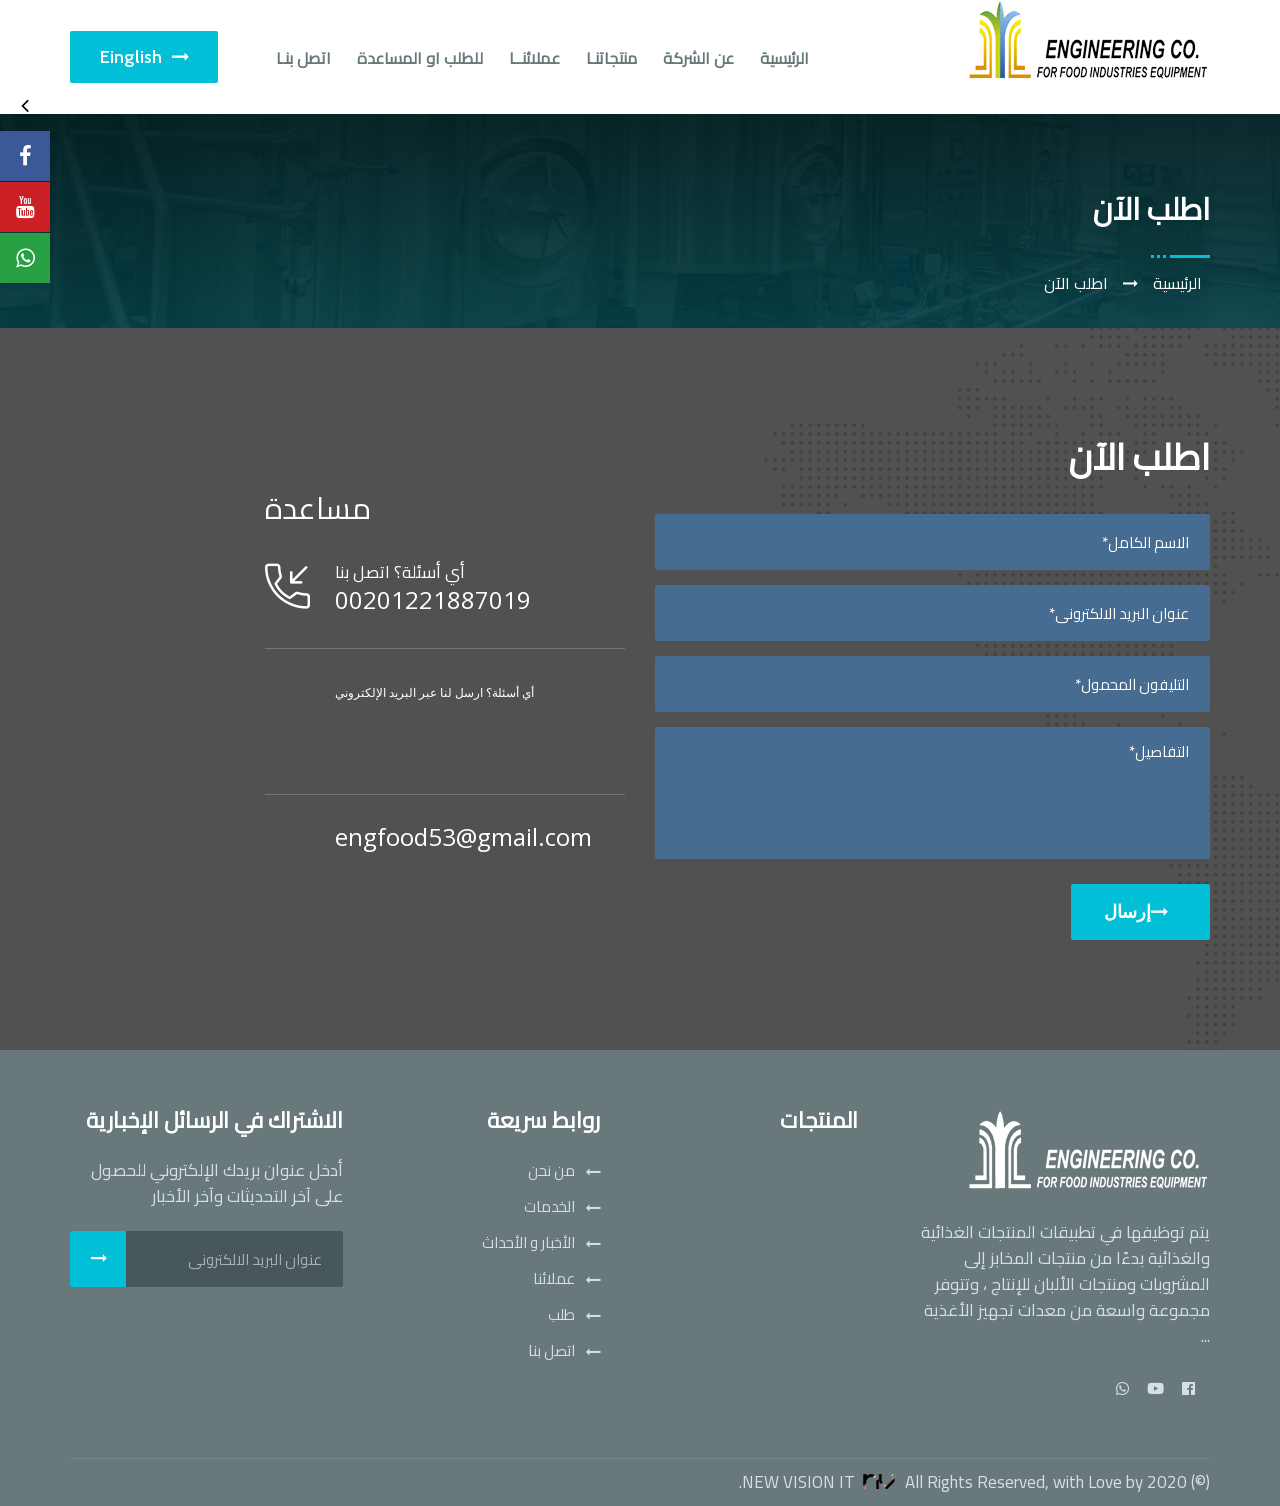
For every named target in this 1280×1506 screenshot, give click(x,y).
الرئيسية (784, 58)
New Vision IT (821, 1482)
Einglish (144, 57)
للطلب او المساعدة (420, 58)
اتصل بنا (551, 1351)
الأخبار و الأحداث (528, 1243)
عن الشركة (698, 58)
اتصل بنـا (303, 58)
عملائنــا (534, 58)
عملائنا (554, 1279)
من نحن (551, 1171)
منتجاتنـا (611, 58)
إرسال (1135, 912)
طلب (561, 1315)
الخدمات (549, 1207)
